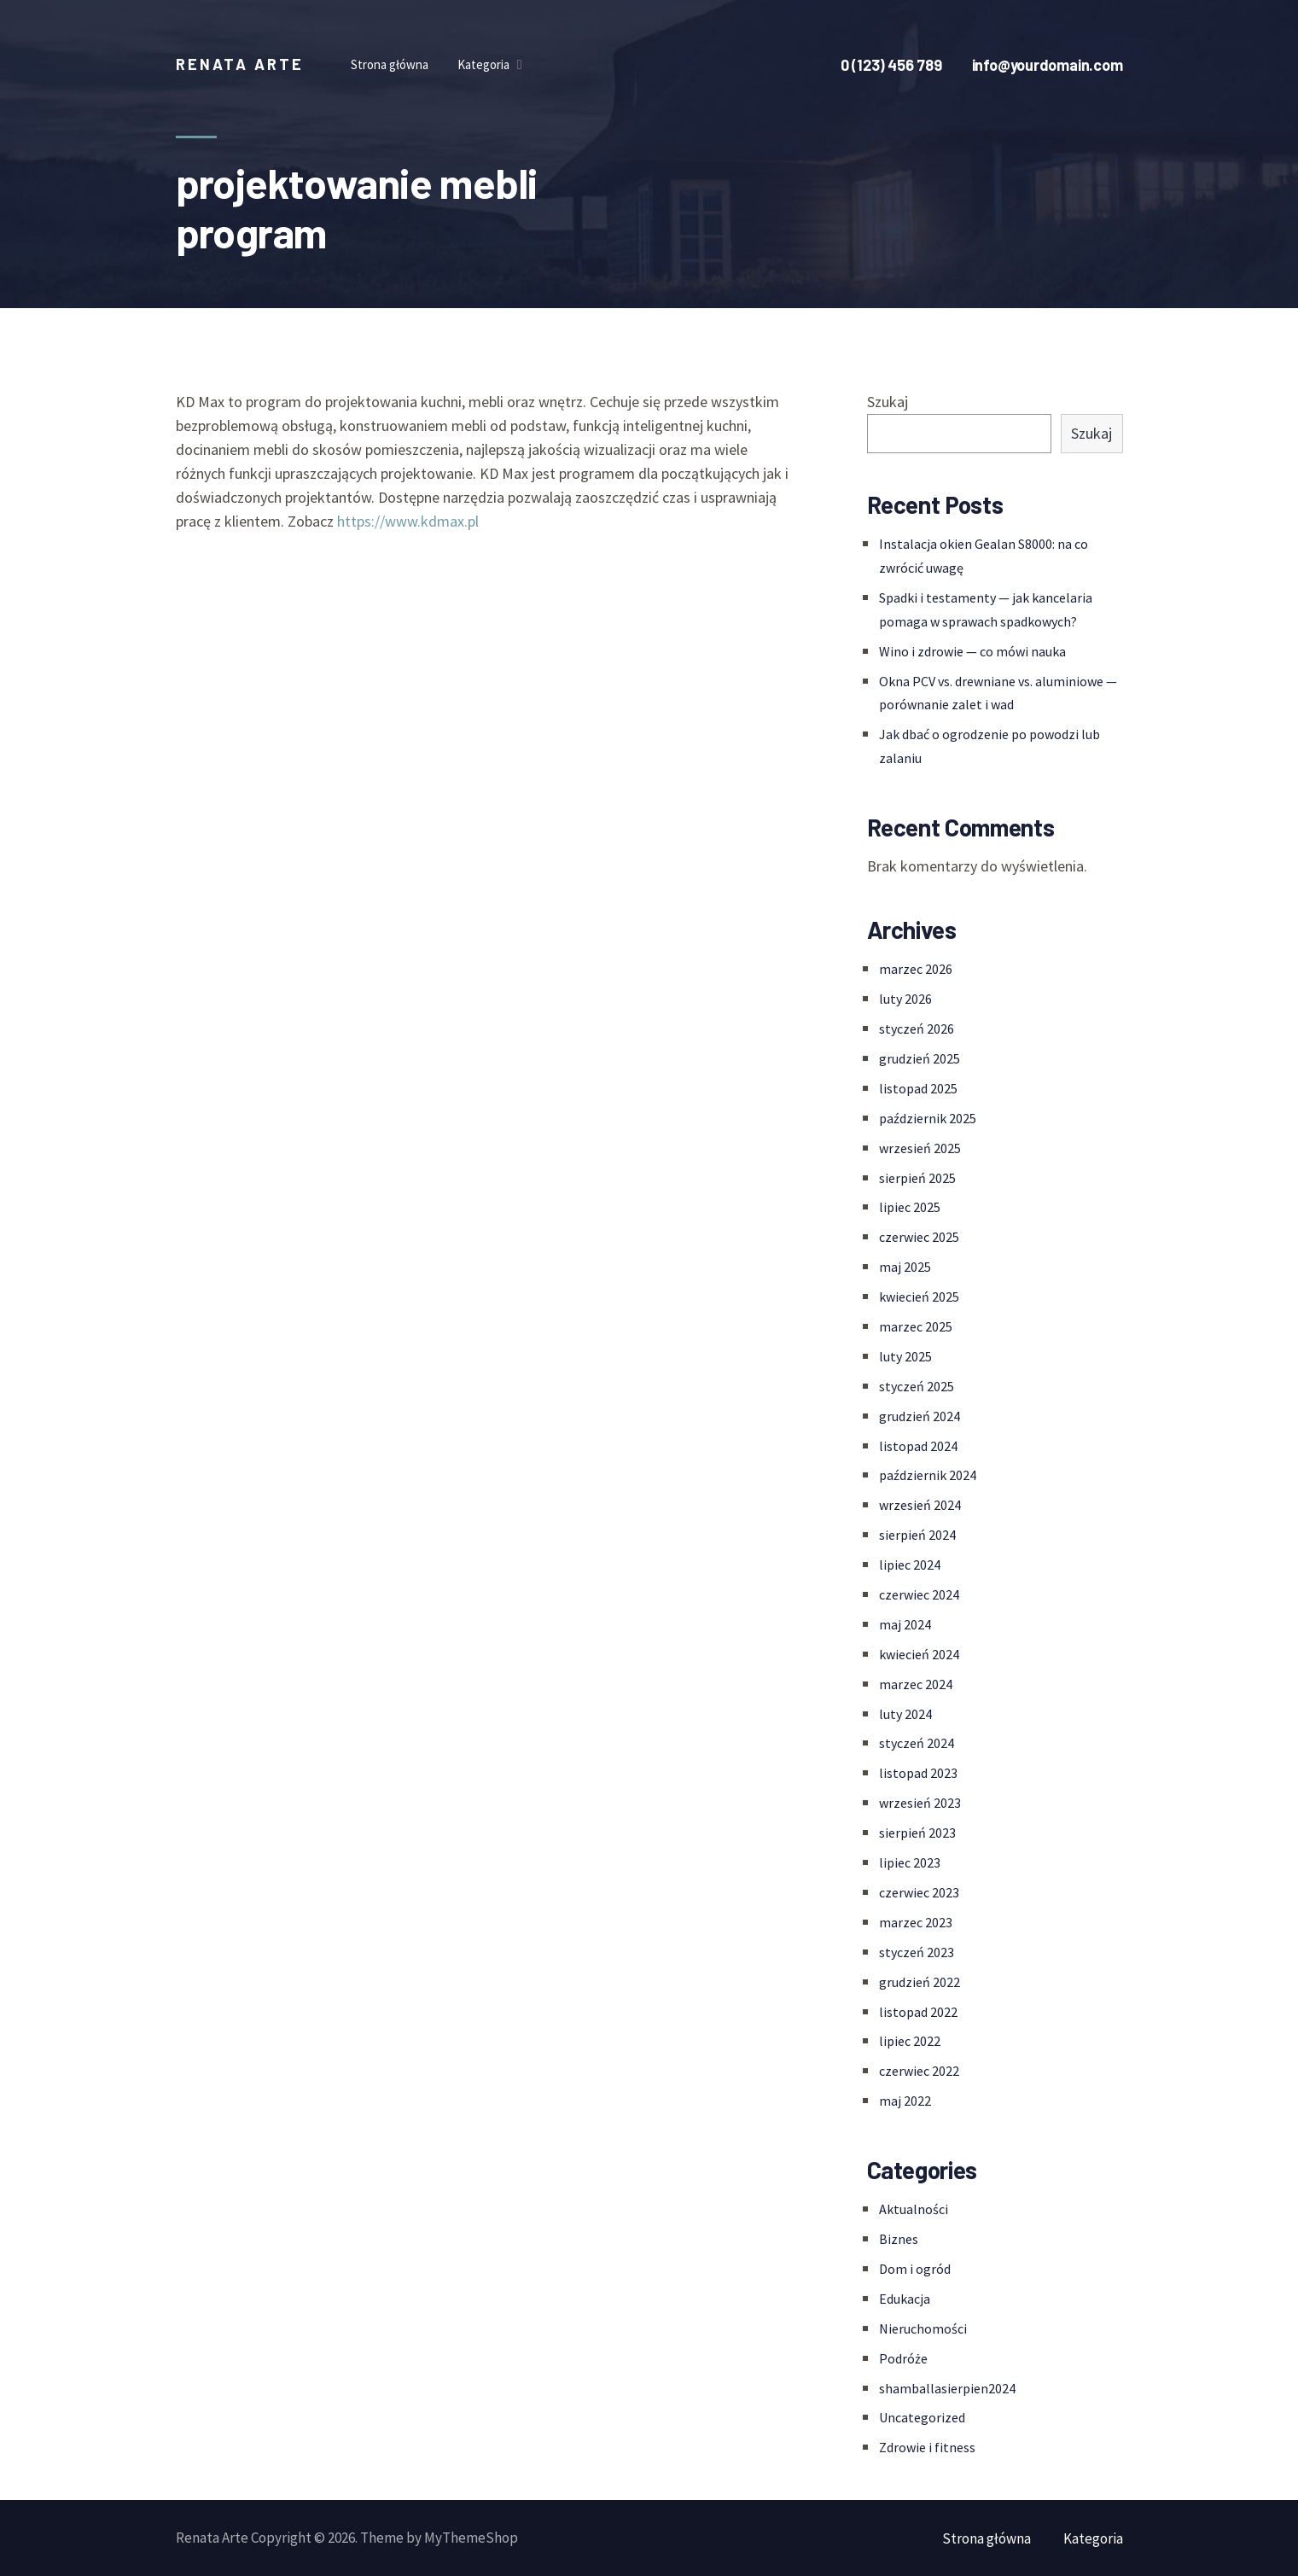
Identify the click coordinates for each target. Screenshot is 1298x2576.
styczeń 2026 (916, 1028)
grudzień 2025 (919, 1058)
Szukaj (887, 401)
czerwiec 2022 (919, 2070)
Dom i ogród (915, 2268)
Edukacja (904, 2298)
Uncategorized (922, 2417)
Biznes (898, 2238)
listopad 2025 (918, 1088)
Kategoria (1093, 2538)
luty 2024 (905, 1713)
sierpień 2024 (917, 1534)
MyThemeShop (471, 2537)
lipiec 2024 (909, 1564)
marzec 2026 (915, 968)
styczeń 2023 (916, 1952)
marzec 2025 (915, 1326)
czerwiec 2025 (919, 1236)
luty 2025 (905, 1356)
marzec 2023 (915, 1922)
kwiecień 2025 (919, 1296)
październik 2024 (927, 1474)
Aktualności (913, 2209)
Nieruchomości (923, 2328)
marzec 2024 (915, 1684)
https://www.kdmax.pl (408, 521)
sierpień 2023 (917, 1832)
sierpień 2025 (917, 1177)
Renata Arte (240, 64)
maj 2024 (905, 1624)
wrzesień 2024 (920, 1504)
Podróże (903, 2358)
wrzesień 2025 (920, 1148)
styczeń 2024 (916, 1742)
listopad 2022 (918, 2011)
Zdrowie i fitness (927, 2447)
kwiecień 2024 (919, 1654)
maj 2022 (905, 2100)
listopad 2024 (918, 1445)
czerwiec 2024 (919, 1594)
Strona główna (986, 2538)
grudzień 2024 (919, 1416)
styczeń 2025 (916, 1386)
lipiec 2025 (909, 1206)
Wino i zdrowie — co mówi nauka (972, 651)
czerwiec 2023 (919, 1892)
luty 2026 (905, 998)
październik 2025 (927, 1118)
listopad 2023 (918, 1772)
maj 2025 (905, 1266)
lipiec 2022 (909, 2040)
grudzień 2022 (919, 1981)
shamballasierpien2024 (947, 2388)
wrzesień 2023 (920, 1802)
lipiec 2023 (909, 1862)
